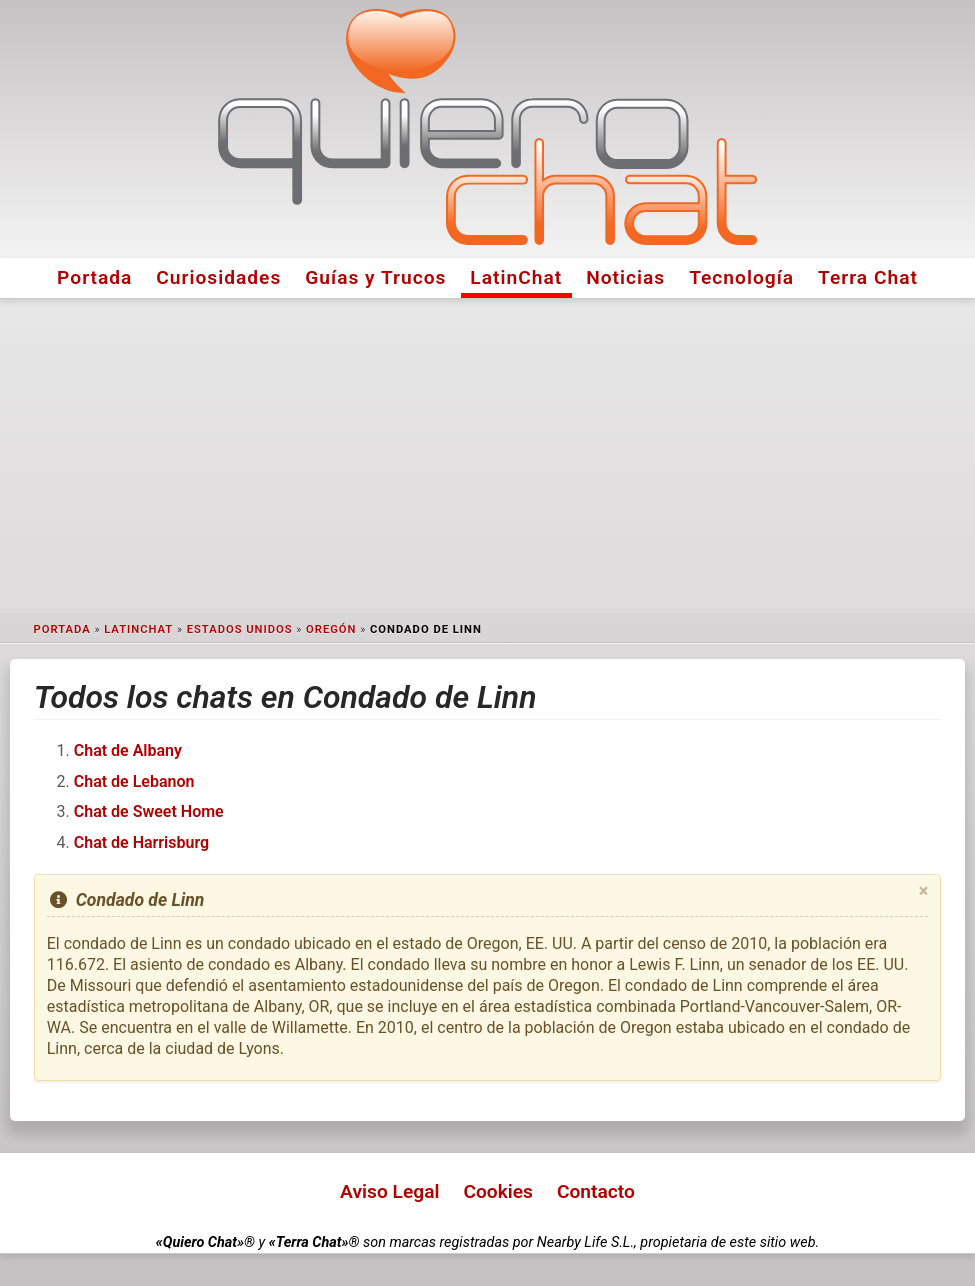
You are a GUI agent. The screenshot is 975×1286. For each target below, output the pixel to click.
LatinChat (516, 277)
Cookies (498, 1191)
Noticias (625, 277)
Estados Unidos (240, 629)
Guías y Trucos (375, 277)
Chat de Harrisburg (141, 842)
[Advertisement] (487, 456)
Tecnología (741, 277)
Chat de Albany (128, 750)
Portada (94, 277)
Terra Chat (868, 277)
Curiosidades (218, 277)
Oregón (331, 629)
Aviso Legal (389, 1191)
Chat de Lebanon (134, 781)
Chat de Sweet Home (149, 811)
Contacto (596, 1191)
